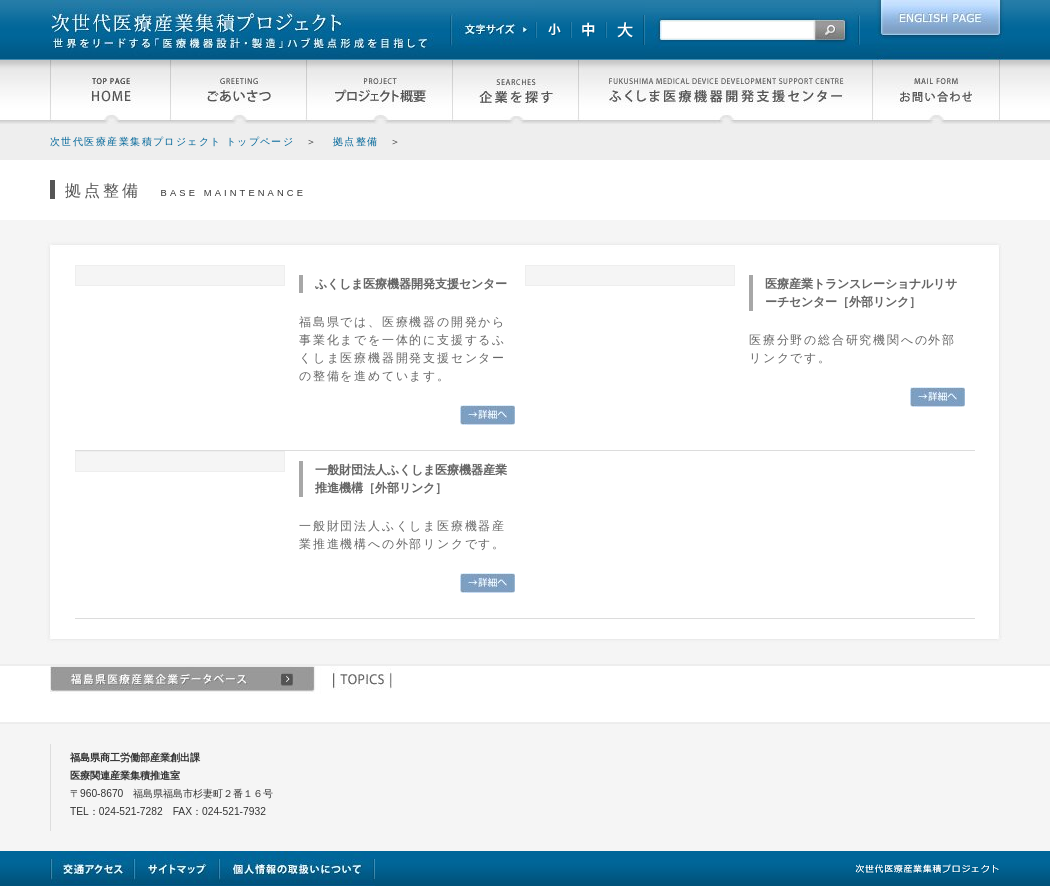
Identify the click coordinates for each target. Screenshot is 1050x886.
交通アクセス (92, 868)
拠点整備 (356, 141)
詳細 (487, 415)
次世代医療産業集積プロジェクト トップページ (172, 141)
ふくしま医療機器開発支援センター (725, 92)
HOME (110, 92)
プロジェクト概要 (379, 92)
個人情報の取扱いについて (297, 868)
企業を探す (515, 92)
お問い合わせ (936, 92)
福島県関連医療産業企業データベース (182, 680)
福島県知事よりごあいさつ (238, 92)
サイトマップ (177, 868)
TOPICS (361, 680)
